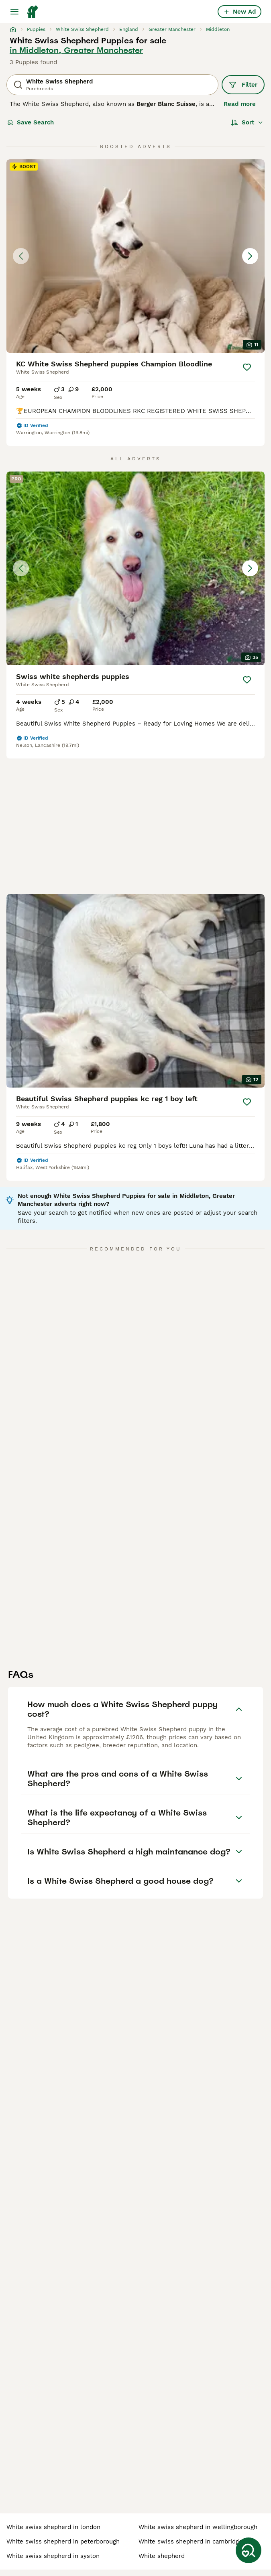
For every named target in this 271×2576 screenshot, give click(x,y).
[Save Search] (248, 2550)
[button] (135, 256)
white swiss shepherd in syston (53, 2556)
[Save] (247, 367)
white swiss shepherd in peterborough (63, 2541)
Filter (243, 85)
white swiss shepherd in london (53, 2527)
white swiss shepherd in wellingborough (198, 2527)
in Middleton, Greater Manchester (76, 50)
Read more (240, 104)
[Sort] (247, 122)
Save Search (30, 122)
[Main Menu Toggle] (14, 12)
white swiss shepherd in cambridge (190, 2541)
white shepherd (162, 2556)
